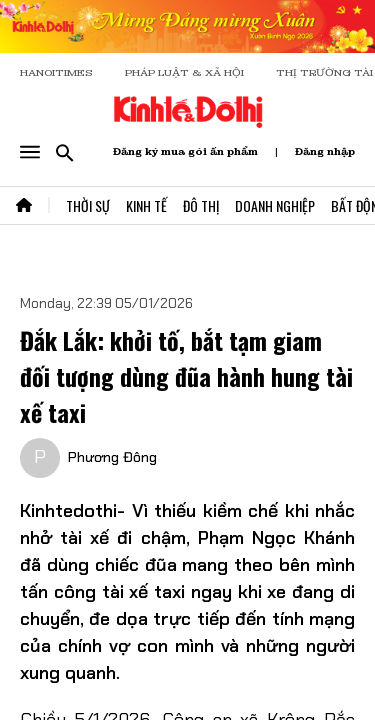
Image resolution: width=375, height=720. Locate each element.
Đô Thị (201, 205)
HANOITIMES (56, 72)
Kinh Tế (146, 205)
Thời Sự (88, 205)
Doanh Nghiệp (275, 205)
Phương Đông (112, 457)
